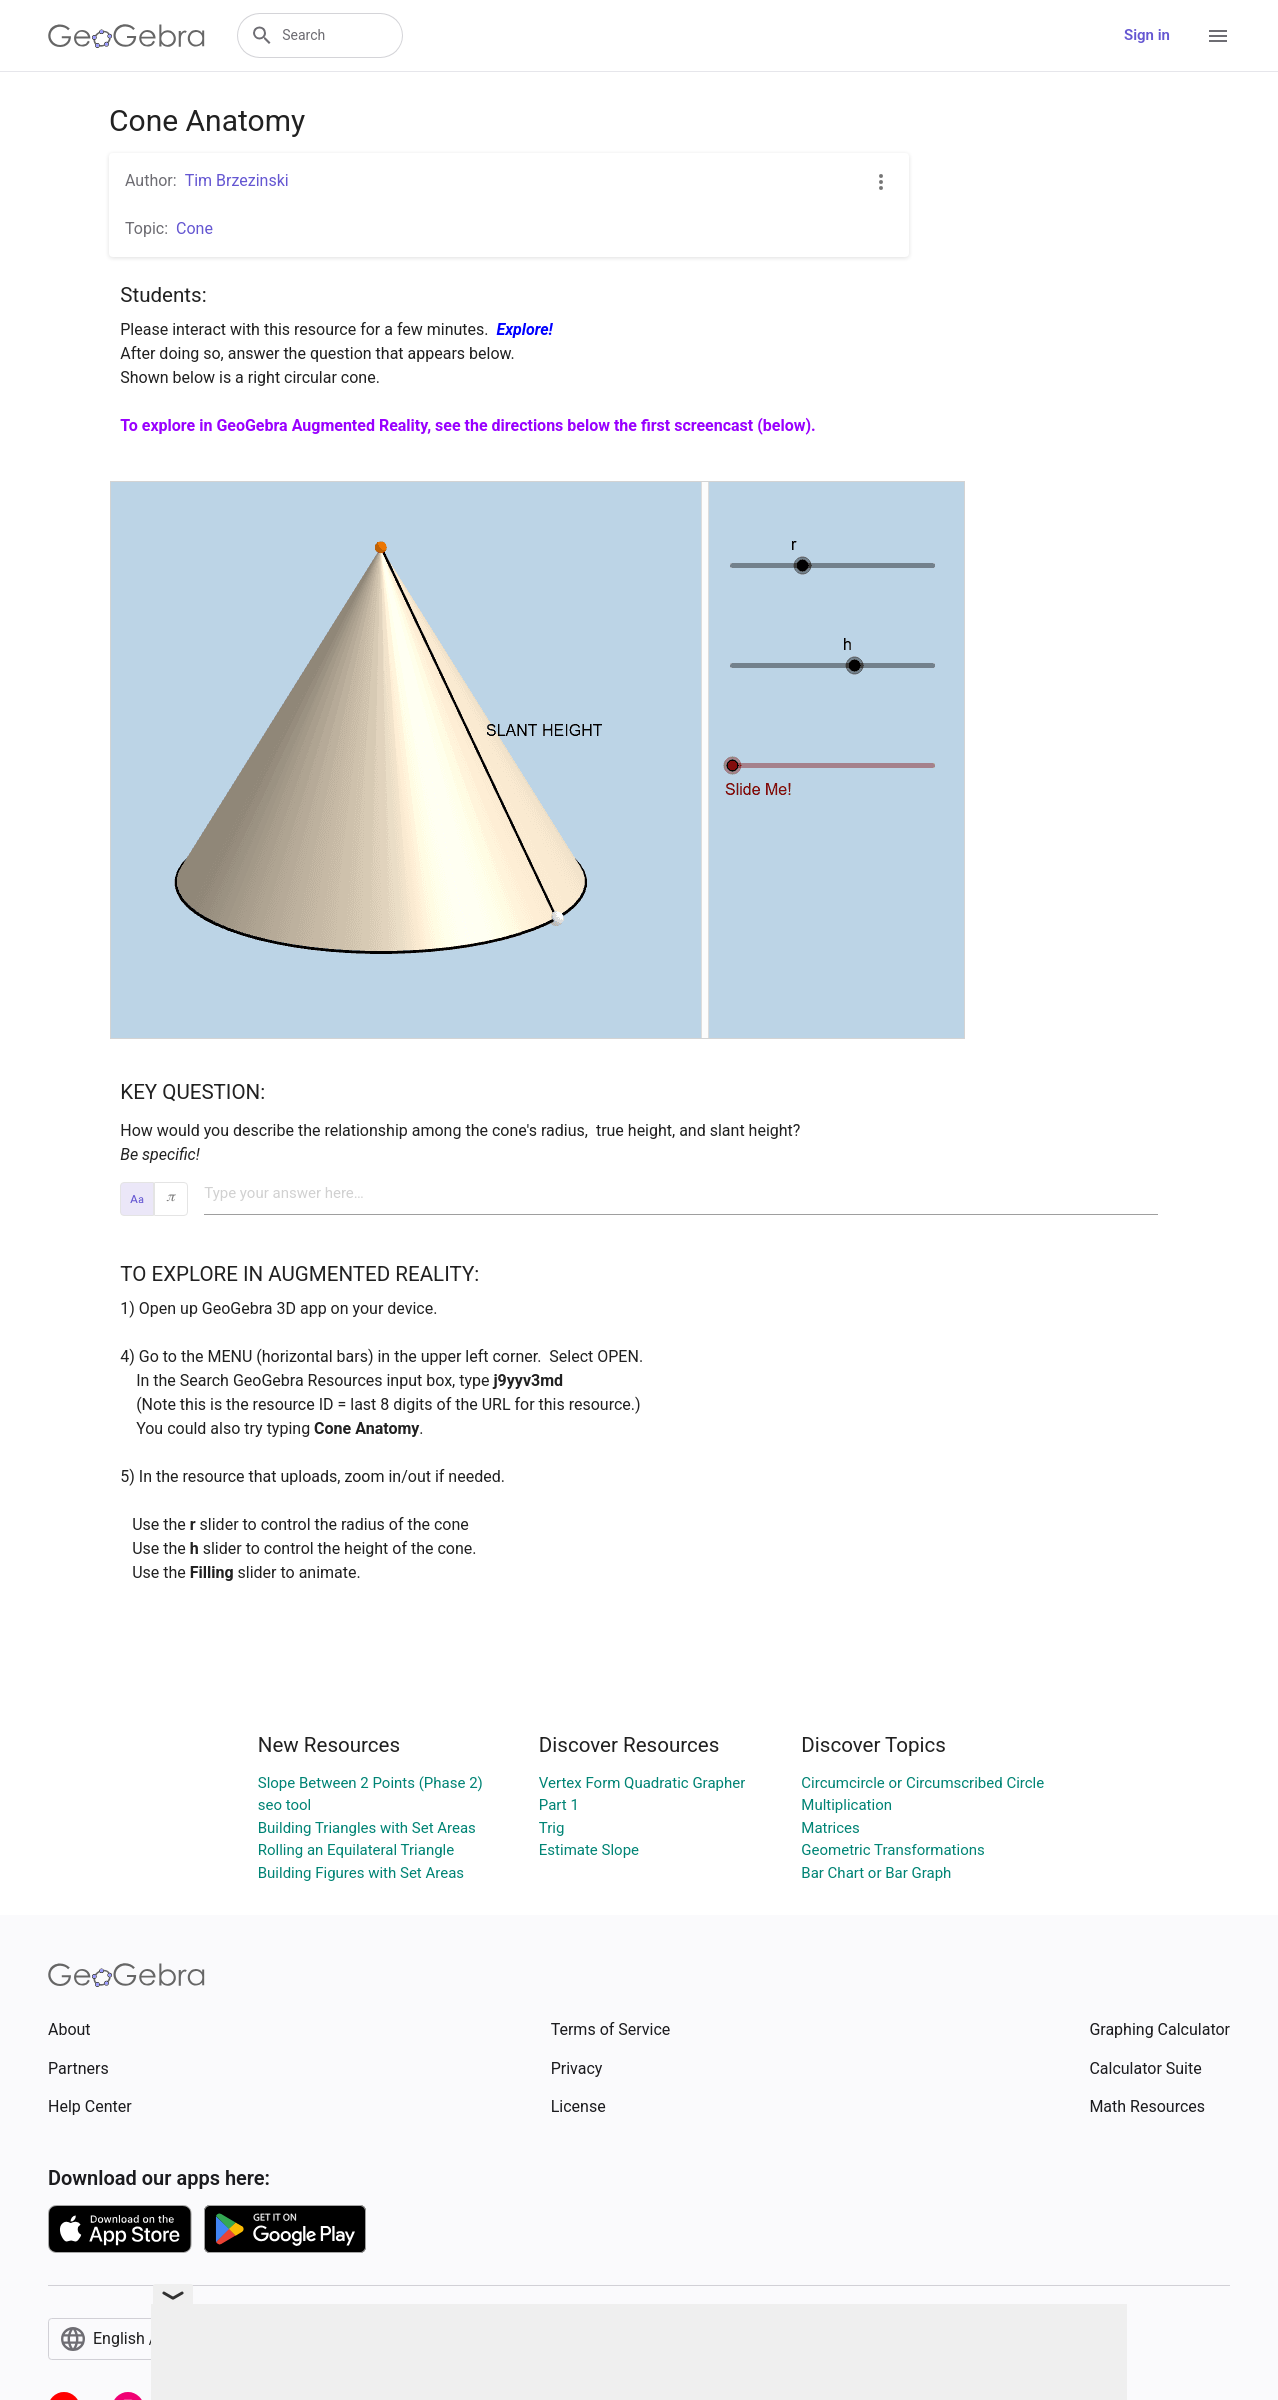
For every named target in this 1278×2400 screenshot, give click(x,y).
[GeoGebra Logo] (126, 36)
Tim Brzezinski (237, 180)
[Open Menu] (1218, 36)
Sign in (1147, 35)
